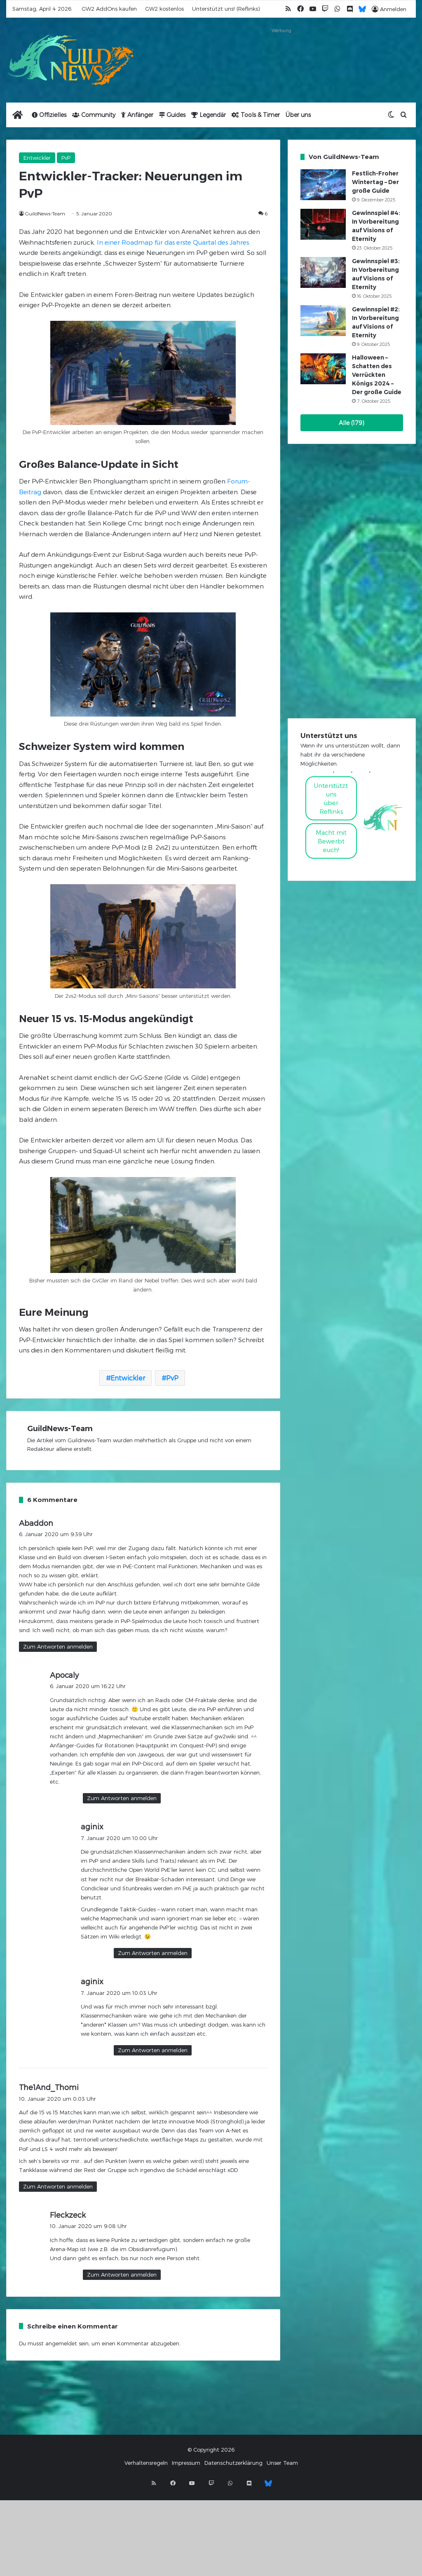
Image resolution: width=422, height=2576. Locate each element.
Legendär (208, 114)
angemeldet (61, 2343)
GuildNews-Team (45, 213)
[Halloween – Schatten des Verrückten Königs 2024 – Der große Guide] (323, 368)
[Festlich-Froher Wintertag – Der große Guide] (323, 184)
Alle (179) (351, 422)
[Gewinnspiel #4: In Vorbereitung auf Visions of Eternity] (323, 224)
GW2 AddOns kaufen (109, 8)
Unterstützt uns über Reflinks (331, 798)
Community (93, 114)
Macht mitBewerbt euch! (331, 841)
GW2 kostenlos (164, 8)
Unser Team (282, 2462)
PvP (65, 157)
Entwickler (37, 157)
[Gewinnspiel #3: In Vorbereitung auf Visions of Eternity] (323, 272)
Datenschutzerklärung (233, 2462)
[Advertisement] (281, 56)
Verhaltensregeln (146, 2462)
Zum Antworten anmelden (58, 1646)
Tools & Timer (256, 114)
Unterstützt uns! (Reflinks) (226, 8)
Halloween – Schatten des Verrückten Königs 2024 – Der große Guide (376, 375)
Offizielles (49, 114)
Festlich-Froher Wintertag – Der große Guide (375, 182)
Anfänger (137, 114)
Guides (172, 114)
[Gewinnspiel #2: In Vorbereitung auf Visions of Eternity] (323, 320)
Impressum (186, 2462)
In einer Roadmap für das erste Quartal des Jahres (173, 242)
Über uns (298, 114)
